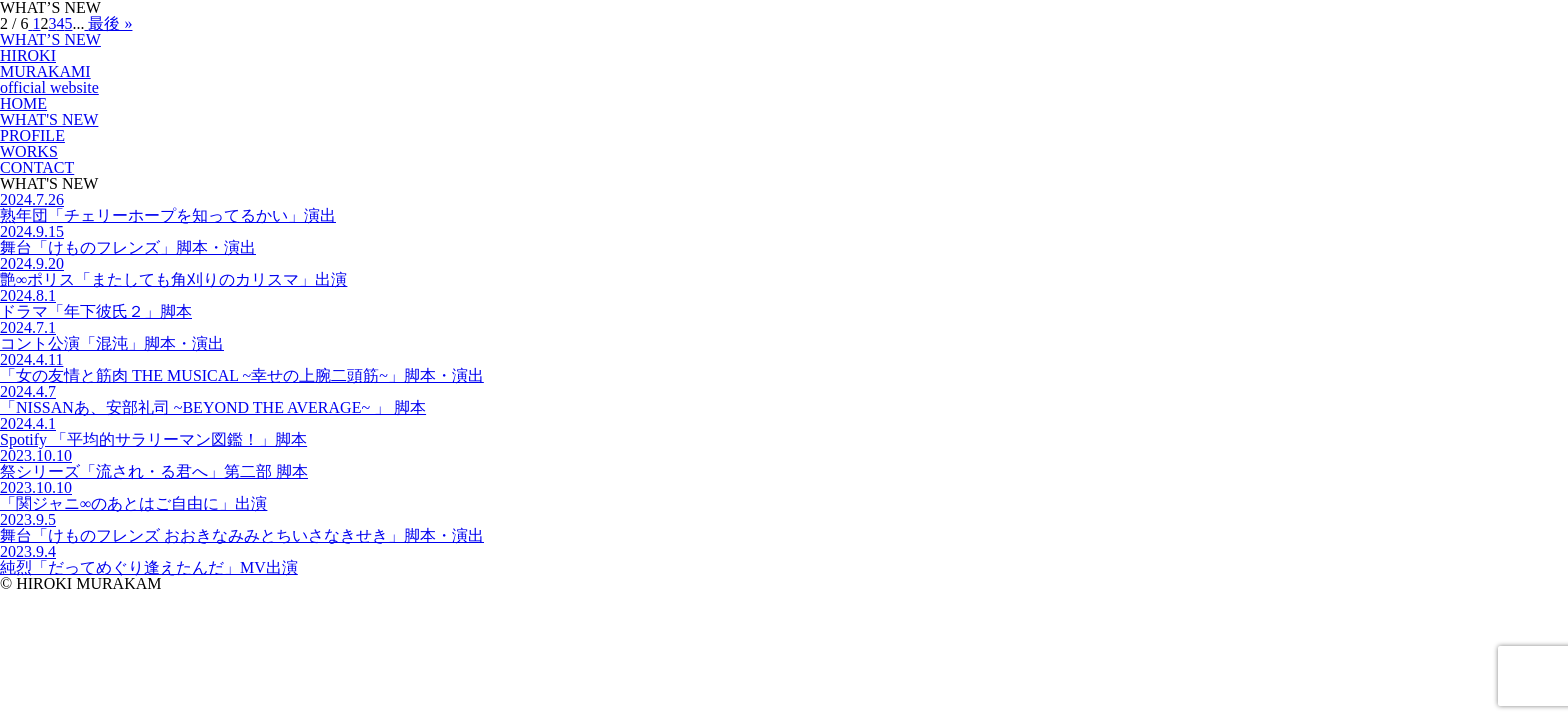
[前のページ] (30, 23)
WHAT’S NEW (50, 39)
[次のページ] (86, 23)
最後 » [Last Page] (110, 23)
